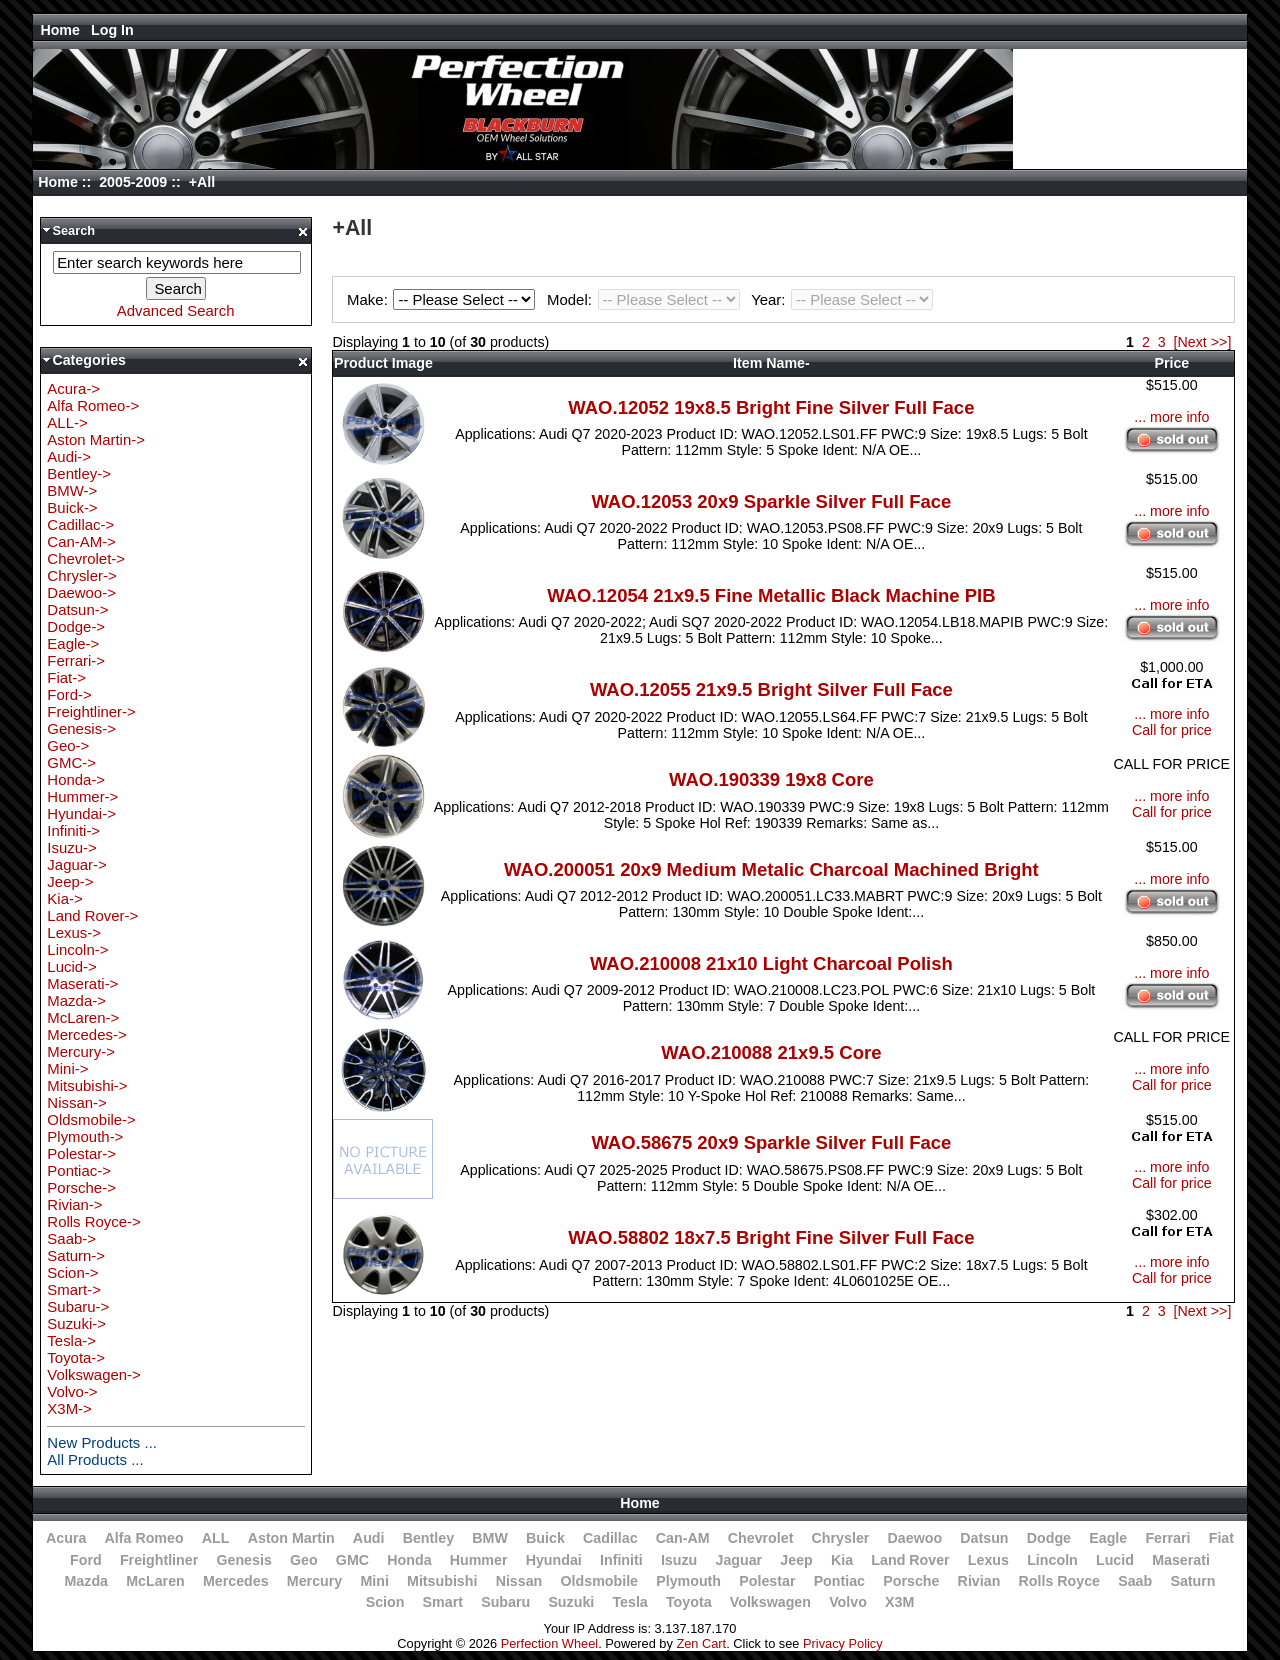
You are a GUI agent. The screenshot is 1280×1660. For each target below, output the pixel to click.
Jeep (796, 1560)
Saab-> (71, 1238)
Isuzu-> (71, 847)
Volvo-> (72, 1391)
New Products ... (102, 1442)
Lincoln (1052, 1560)
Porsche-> (81, 1187)
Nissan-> (76, 1102)
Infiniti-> (73, 830)
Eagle (1108, 1538)
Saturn (1192, 1581)
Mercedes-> (86, 1034)
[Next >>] (1203, 342)
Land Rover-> (92, 915)
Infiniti (621, 1560)
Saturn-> (76, 1255)
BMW (490, 1538)
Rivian (979, 1581)
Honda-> (76, 779)
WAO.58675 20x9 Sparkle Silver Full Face (771, 1142)
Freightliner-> (91, 711)
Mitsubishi (442, 1581)
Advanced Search (176, 310)
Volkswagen (770, 1602)
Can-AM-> (81, 541)
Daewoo (915, 1538)
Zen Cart (701, 1643)
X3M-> (69, 1408)
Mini (374, 1581)
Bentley (428, 1538)
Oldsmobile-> (91, 1119)
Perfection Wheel (549, 1643)
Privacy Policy (843, 1643)
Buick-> (72, 507)
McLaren (155, 1581)
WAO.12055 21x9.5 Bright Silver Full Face (771, 689)
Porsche (911, 1581)
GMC (352, 1560)
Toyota (689, 1602)
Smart (443, 1602)
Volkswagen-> (93, 1374)
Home (60, 30)
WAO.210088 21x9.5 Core (771, 1052)
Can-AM (683, 1538)
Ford (86, 1560)
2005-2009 (133, 182)
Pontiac (839, 1581)
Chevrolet (761, 1538)
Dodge (1049, 1538)
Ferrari (1167, 1538)
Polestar (767, 1581)
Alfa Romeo (144, 1538)
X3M (899, 1602)
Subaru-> (78, 1306)
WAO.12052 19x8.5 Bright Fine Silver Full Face (771, 407)
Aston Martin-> (96, 439)
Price (1171, 363)
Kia (842, 1560)
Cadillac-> (80, 524)
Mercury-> (81, 1051)
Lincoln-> (77, 949)
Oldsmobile (600, 1581)
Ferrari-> (76, 660)
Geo (304, 1560)
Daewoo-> (81, 592)
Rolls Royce (1059, 1581)
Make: (444, 299)
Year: (842, 299)
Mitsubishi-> (87, 1085)
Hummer (479, 1560)
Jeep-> (70, 881)
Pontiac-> (79, 1170)
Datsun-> (77, 609)
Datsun (984, 1538)
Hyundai (554, 1560)
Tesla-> (71, 1340)
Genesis (243, 1560)
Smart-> (74, 1289)
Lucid (1115, 1560)
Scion (385, 1602)
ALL (216, 1538)
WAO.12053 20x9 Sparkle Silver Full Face (771, 501)
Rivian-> (74, 1204)
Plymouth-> (85, 1136)
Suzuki (571, 1602)
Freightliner (159, 1560)
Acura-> (73, 388)
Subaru (505, 1602)
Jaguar (738, 1560)
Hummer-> (82, 796)
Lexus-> (74, 932)
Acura (66, 1538)
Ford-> (69, 694)
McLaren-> (83, 1017)
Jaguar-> (76, 864)
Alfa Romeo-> (93, 405)
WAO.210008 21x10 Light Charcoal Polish (771, 963)
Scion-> (72, 1272)
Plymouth (688, 1581)
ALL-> (67, 422)
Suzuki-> (76, 1323)
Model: (646, 299)
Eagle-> (73, 643)
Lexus (988, 1560)
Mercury (314, 1581)
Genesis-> (81, 728)
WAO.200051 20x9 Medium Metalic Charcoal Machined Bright (771, 869)
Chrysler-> (81, 575)
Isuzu (679, 1560)
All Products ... (95, 1459)
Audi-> (69, 456)
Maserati (1181, 1560)
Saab (1135, 1581)
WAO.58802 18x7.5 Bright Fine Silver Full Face (771, 1237)
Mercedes (236, 1581)
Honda (409, 1560)
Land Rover (910, 1560)
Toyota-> (76, 1357)
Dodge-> (76, 626)
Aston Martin (291, 1538)
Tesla (629, 1602)
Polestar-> (81, 1153)
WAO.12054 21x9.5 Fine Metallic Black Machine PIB (771, 595)
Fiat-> (66, 677)
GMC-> (71, 762)
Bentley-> (79, 473)
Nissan (519, 1581)
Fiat (1221, 1538)
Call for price (1172, 730)
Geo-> (68, 745)
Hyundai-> (81, 813)
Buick (545, 1538)
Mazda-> (76, 1000)
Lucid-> (71, 966)
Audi (369, 1538)
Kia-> (64, 898)
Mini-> (67, 1068)
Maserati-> (82, 983)
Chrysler (841, 1538)
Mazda (87, 1581)
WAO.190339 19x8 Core (771, 779)
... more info (1171, 417)
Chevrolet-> (86, 558)
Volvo (848, 1602)
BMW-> (72, 490)
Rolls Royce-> (93, 1221)
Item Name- (771, 363)
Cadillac (610, 1538)
